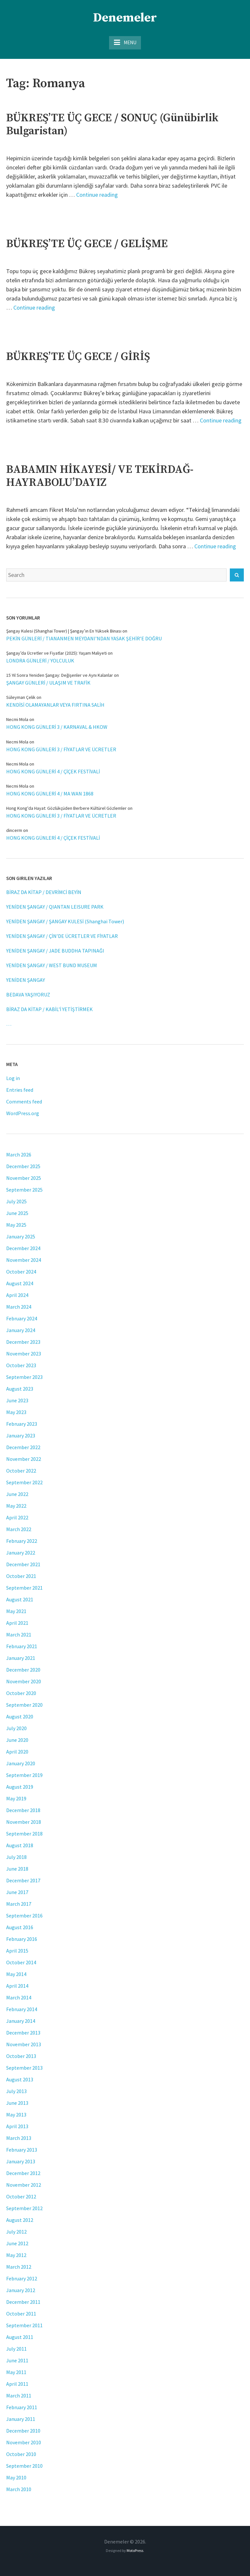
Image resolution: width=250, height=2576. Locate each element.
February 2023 (21, 1424)
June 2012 (17, 2243)
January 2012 (20, 2290)
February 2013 (21, 2149)
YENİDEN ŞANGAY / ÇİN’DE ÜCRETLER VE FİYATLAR (62, 936)
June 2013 (17, 2103)
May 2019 (16, 1798)
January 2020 (20, 1763)
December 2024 (23, 1248)
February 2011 (21, 2407)
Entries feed (19, 1090)
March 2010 (18, 2489)
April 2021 (17, 1623)
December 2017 (23, 1880)
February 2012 (21, 2278)
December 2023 (23, 1342)
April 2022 (17, 1517)
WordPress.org (22, 1113)
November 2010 (23, 2442)
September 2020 (24, 1705)
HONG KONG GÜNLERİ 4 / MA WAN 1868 (49, 793)
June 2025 (17, 1213)
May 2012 (16, 2255)
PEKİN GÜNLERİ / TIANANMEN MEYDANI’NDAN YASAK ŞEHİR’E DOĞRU (84, 638)
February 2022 (21, 1541)
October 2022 (21, 1470)
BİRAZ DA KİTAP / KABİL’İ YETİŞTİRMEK (49, 1009)
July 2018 (16, 1857)
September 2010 (24, 2466)
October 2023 (21, 1365)
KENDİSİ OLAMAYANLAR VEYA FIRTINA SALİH (55, 704)
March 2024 (18, 1306)
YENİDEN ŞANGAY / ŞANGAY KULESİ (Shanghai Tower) (65, 921)
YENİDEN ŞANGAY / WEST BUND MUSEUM (51, 965)
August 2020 (19, 1716)
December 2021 (23, 1564)
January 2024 (20, 1330)
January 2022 (20, 1552)
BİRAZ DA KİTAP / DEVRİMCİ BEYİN (43, 892)
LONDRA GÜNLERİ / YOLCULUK (40, 660)
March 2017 (18, 1904)
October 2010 (21, 2454)
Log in (13, 1078)
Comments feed (24, 1101)
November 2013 (23, 2044)
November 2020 (23, 1681)
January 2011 (20, 2419)
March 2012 (18, 2266)
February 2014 (21, 2009)
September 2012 (24, 2208)
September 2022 (24, 1482)
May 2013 (16, 2114)
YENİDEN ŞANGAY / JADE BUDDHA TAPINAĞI (55, 950)
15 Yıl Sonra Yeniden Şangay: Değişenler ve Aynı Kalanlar (59, 675)
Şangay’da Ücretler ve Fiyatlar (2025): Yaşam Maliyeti (56, 653)
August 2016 (19, 1927)
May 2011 (16, 2372)
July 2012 (16, 2231)
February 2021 (21, 1646)
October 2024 (21, 1271)
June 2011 (17, 2360)
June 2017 (17, 1892)
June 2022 (17, 1494)
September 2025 (24, 1189)
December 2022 (23, 1447)
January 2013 (20, 2161)
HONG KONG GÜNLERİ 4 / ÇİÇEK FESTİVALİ (53, 771)
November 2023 (23, 1353)
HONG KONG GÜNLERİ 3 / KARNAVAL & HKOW (56, 727)
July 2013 (16, 2091)
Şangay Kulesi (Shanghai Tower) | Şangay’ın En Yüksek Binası (63, 631)
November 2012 (23, 2185)
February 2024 (21, 1318)
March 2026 (18, 1154)
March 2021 (18, 1634)
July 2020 (16, 1728)
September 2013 (24, 2067)
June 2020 (17, 1740)
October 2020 (21, 1693)
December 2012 (23, 2173)
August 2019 (19, 1786)
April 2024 (17, 1295)
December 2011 (23, 2302)
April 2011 (17, 2384)
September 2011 (24, 2325)
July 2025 (16, 1201)
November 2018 (23, 1822)
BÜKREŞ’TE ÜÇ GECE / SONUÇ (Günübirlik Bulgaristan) (112, 124)
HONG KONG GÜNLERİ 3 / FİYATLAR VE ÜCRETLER (61, 749)
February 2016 (21, 1939)
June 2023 (17, 1400)
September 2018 (24, 1833)
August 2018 (19, 1845)
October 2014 (21, 1962)
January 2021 (20, 1658)
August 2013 (19, 2079)
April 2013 (17, 2126)
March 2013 (18, 2138)
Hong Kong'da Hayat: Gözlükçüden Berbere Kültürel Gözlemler (66, 808)
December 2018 (23, 1810)
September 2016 (24, 1915)
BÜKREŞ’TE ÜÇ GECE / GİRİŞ (78, 357)
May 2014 (16, 1974)
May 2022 (16, 1505)
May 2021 (16, 1611)
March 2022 (18, 1529)
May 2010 (16, 2477)
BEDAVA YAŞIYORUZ (28, 994)
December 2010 (23, 2430)
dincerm (14, 830)
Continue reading (97, 194)
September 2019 (24, 1775)
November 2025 (23, 1178)
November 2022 (23, 1459)
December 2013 (23, 2032)
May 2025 (16, 1224)
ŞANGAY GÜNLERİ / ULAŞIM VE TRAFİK (48, 682)
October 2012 (21, 2196)
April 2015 (17, 1950)
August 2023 (19, 1388)
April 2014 (17, 1985)
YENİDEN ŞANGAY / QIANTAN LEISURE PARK (55, 906)
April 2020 (17, 1751)
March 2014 (18, 1997)
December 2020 (23, 1669)
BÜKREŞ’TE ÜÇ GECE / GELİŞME (87, 244)
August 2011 (19, 2337)
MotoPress (135, 2550)
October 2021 (21, 1576)
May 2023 (16, 1412)
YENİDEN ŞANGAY (25, 980)
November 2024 (23, 1260)
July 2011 (16, 2348)
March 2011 (18, 2395)
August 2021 (19, 1599)
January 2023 (20, 1435)
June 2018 (17, 1868)
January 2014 (20, 2021)
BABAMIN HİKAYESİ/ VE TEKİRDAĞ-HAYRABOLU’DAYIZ (99, 476)
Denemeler (125, 18)
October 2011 (21, 2313)
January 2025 (20, 1236)
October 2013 (21, 2056)
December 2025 (23, 1166)
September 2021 (24, 1587)
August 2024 (19, 1283)
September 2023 (24, 1377)
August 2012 (19, 2220)
